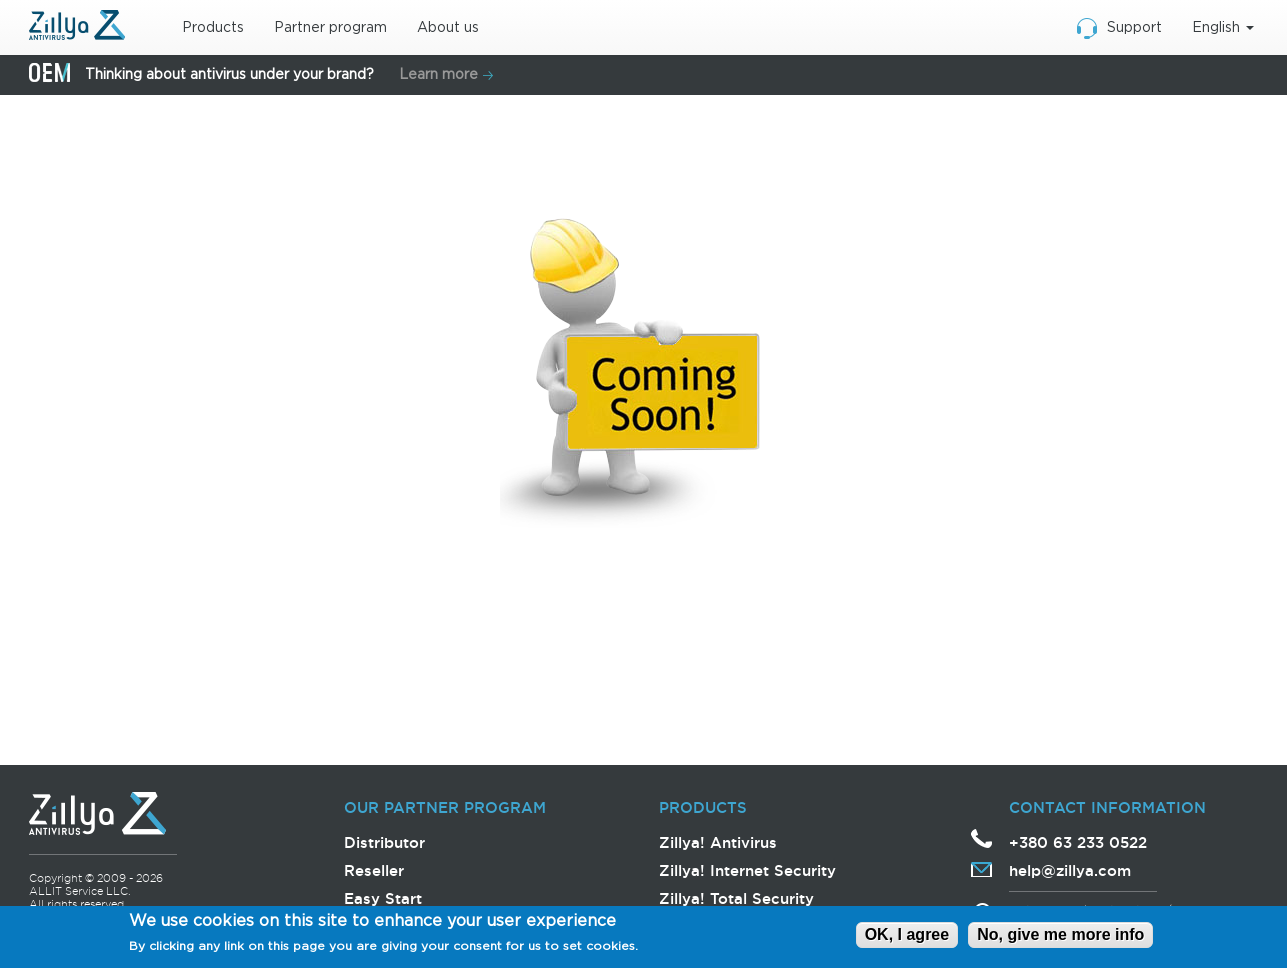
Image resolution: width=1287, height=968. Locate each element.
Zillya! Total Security (736, 898)
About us (448, 28)
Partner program (330, 28)
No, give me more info (1060, 936)
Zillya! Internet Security (747, 870)
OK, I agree (907, 936)
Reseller (374, 870)
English (1223, 28)
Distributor (384, 842)
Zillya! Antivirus (718, 842)
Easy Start (383, 898)
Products (213, 28)
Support (1134, 28)
